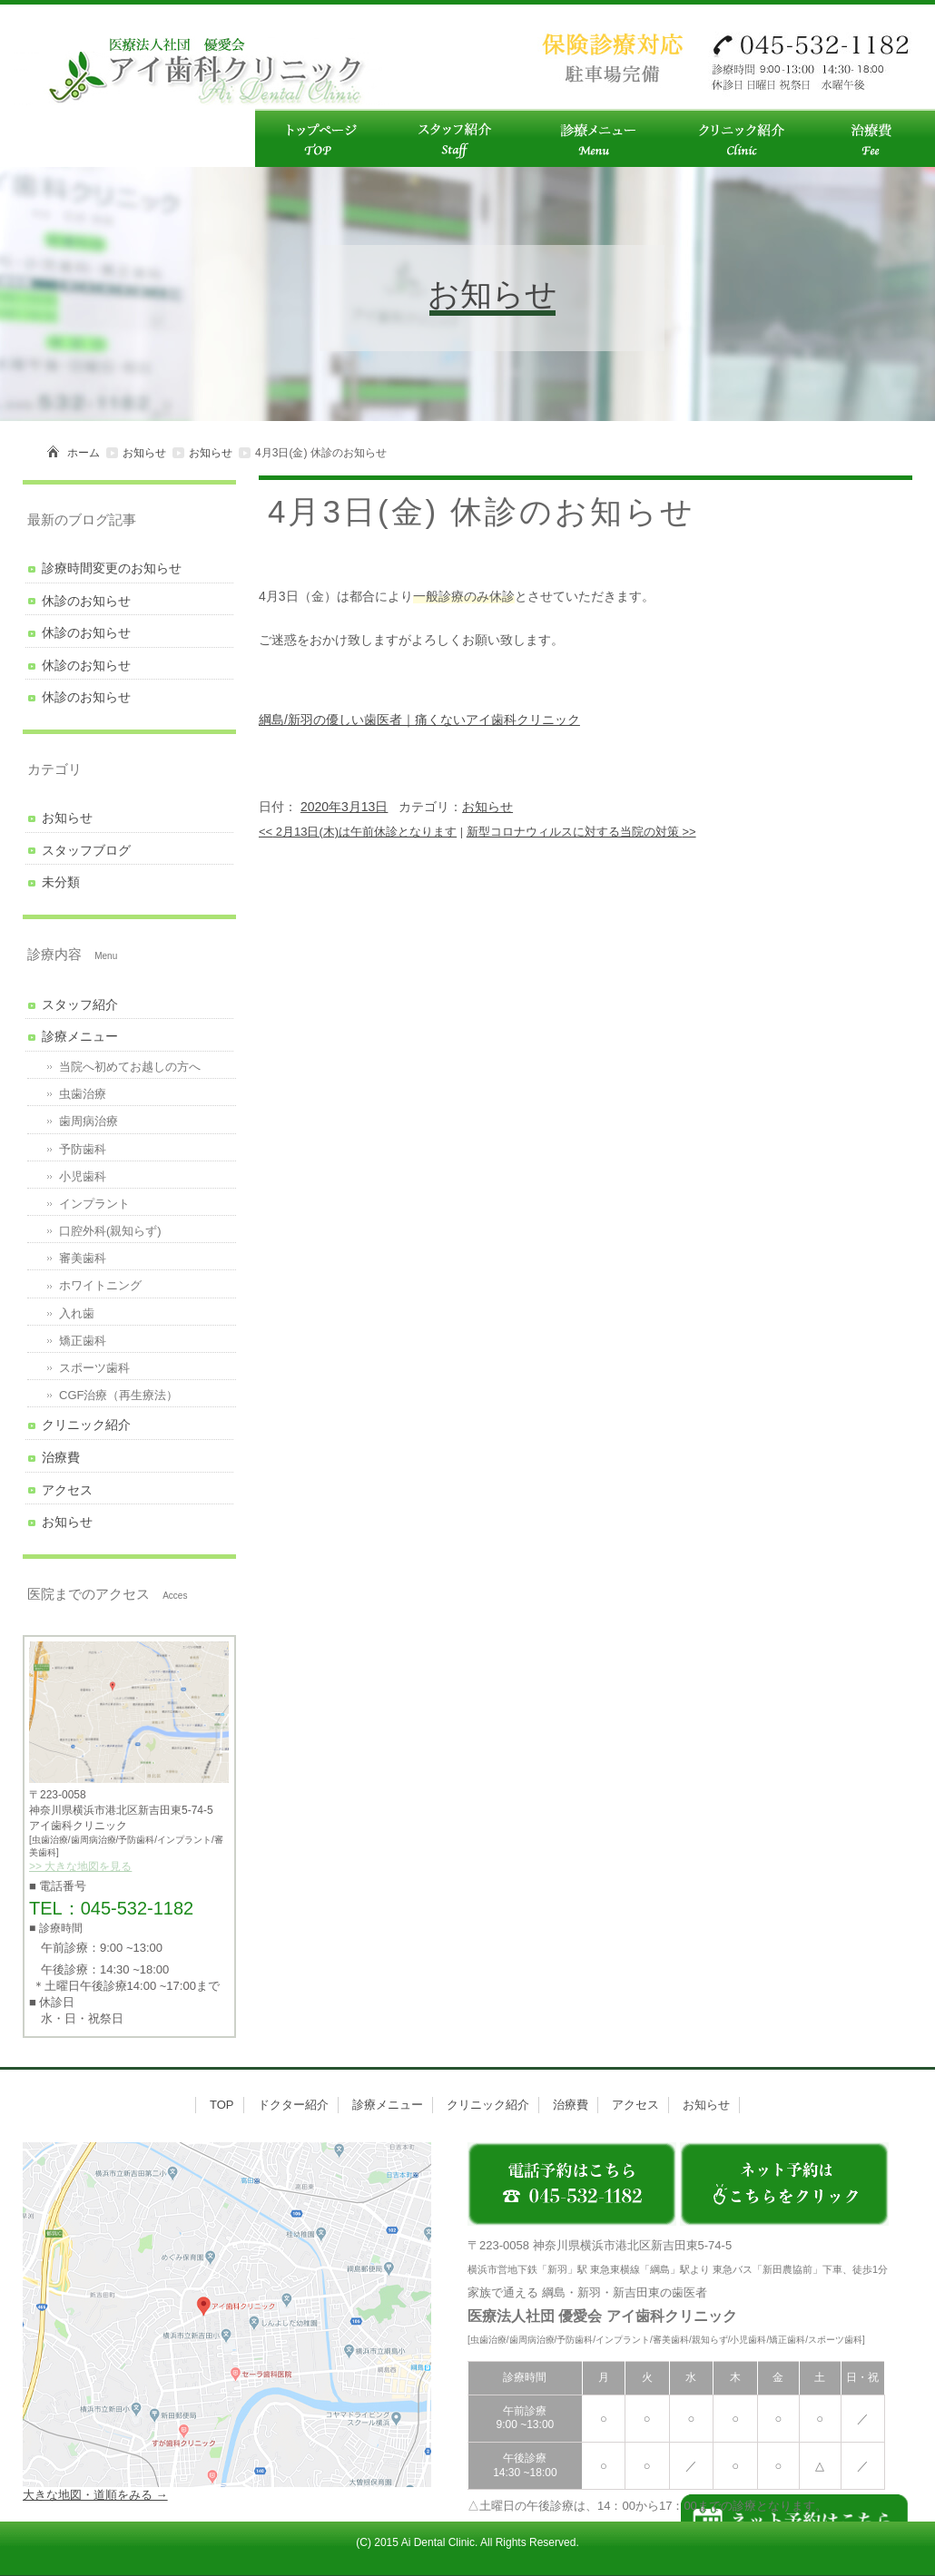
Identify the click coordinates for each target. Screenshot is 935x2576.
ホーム (83, 452)
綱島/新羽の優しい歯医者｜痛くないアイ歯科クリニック (419, 719)
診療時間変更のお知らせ (112, 568)
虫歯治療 (82, 1094)
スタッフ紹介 (80, 1004)
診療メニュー (80, 1036)
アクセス (67, 1490)
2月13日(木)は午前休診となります (358, 831)
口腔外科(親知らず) (110, 1231)
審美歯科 (82, 1258)
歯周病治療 (88, 1121)
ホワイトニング (100, 1285)
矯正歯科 (82, 1340)
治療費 (61, 1457)
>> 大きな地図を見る (80, 1866)
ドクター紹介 (293, 2104)
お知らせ (144, 452)
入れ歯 (76, 1313)
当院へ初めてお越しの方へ (130, 1066)
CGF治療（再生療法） (118, 1395)
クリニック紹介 (86, 1424)
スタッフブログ (86, 850)
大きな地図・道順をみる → (95, 2495)
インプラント (94, 1203)
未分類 (61, 882)
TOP (222, 2104)
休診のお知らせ (86, 600)
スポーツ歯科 (94, 1368)
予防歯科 (82, 1149)
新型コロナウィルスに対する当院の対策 (581, 831)
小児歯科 (82, 1176)
